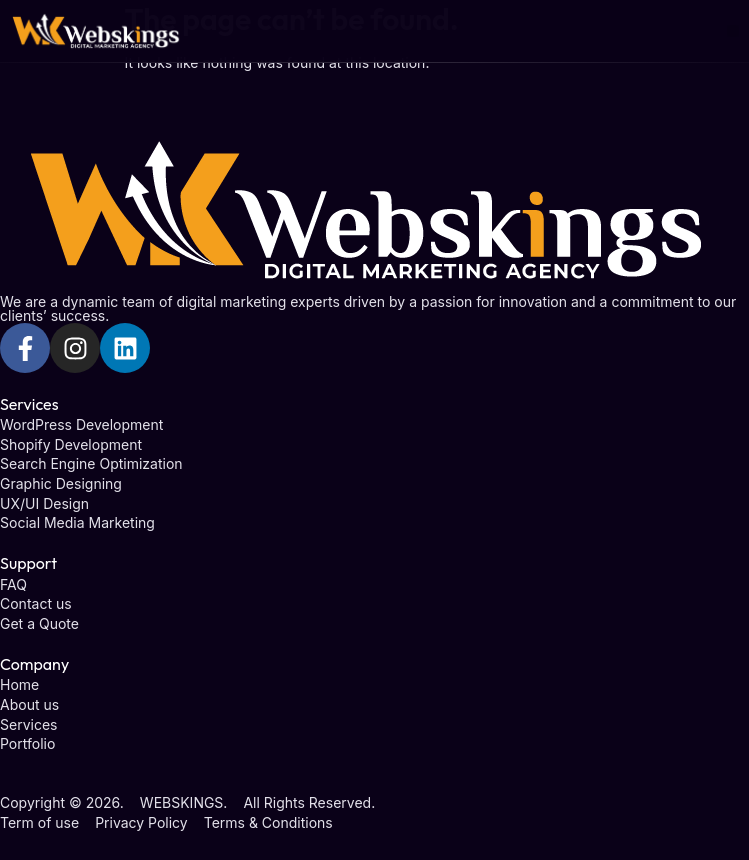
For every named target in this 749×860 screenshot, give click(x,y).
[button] (733, 31)
